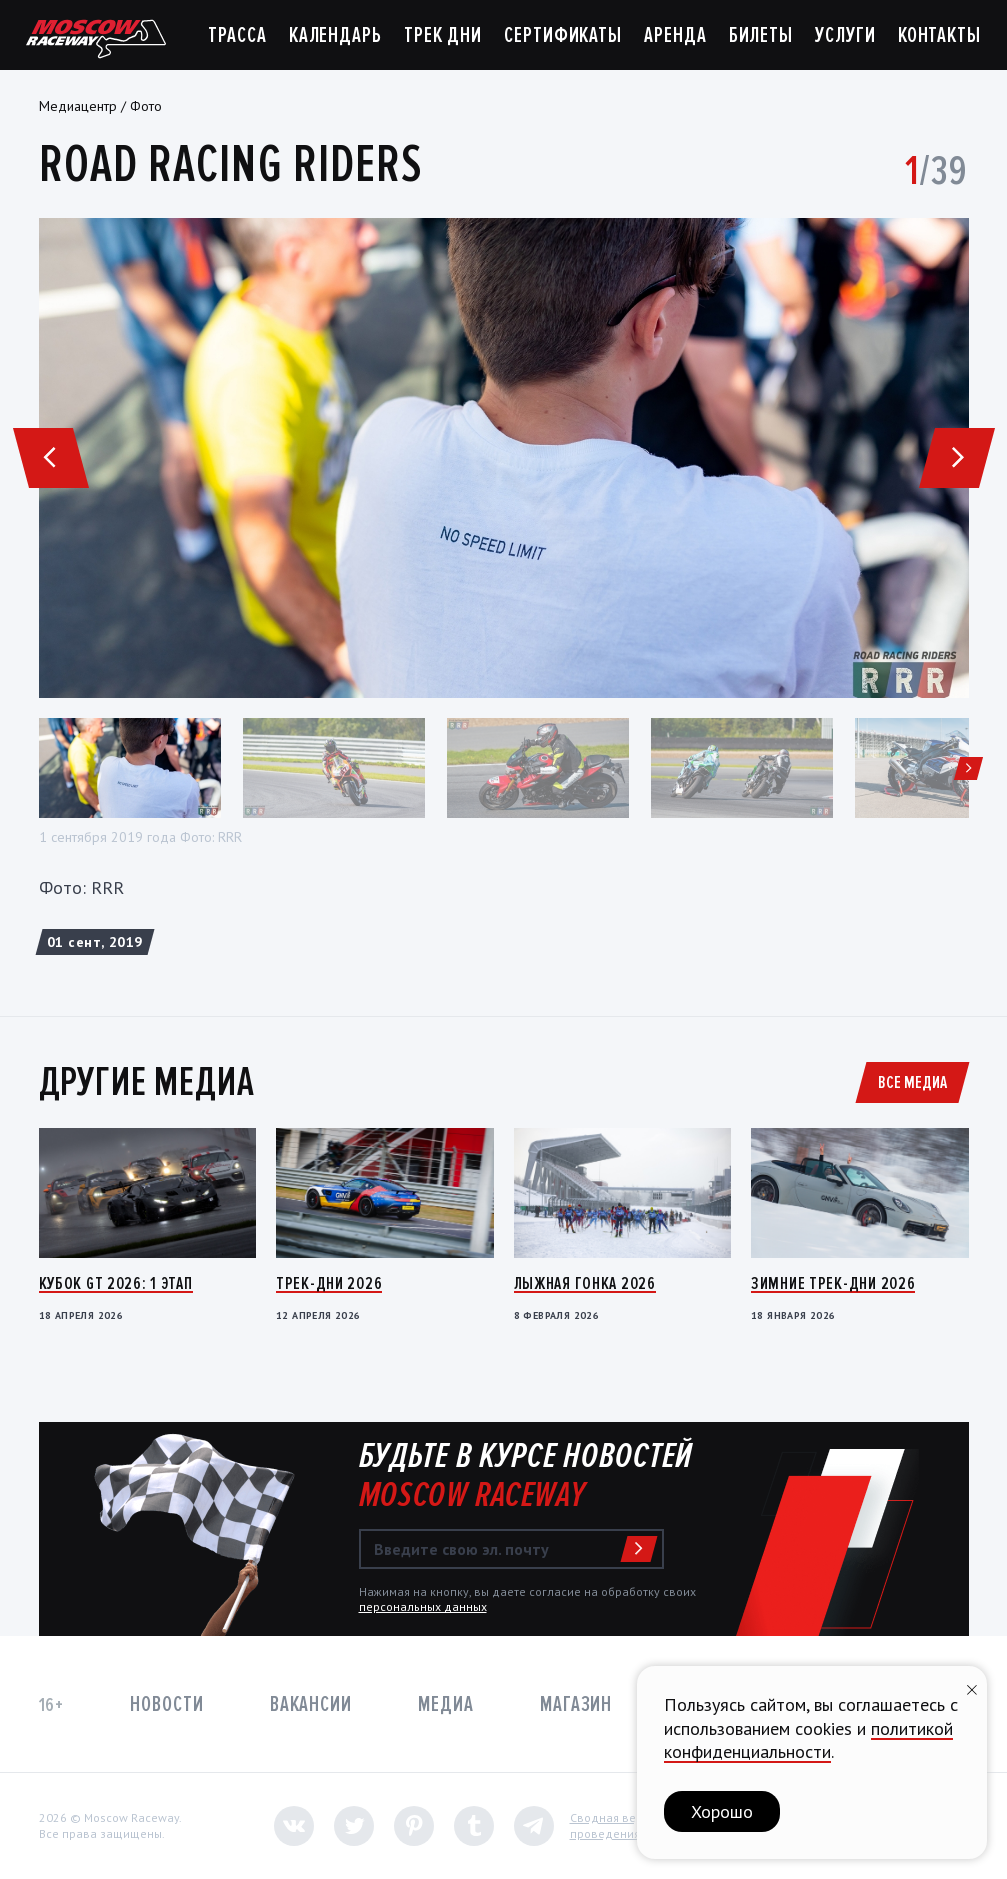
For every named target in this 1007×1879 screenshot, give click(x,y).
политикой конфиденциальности (808, 1740)
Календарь (335, 35)
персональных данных (423, 1606)
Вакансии (311, 1704)
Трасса (237, 35)
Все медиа (912, 1082)
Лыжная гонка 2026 (585, 1283)
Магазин (576, 1704)
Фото (146, 106)
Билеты (761, 35)
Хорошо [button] (722, 1811)
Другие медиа (147, 1082)
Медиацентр (78, 106)
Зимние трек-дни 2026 (833, 1283)
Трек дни (443, 35)
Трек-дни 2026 (329, 1283)
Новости (166, 1704)
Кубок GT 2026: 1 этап (116, 1283)
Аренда (675, 35)
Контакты (939, 35)
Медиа (445, 1704)
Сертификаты (563, 35)
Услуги (845, 35)
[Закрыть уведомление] (972, 1687)
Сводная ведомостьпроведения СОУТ (626, 1825)
